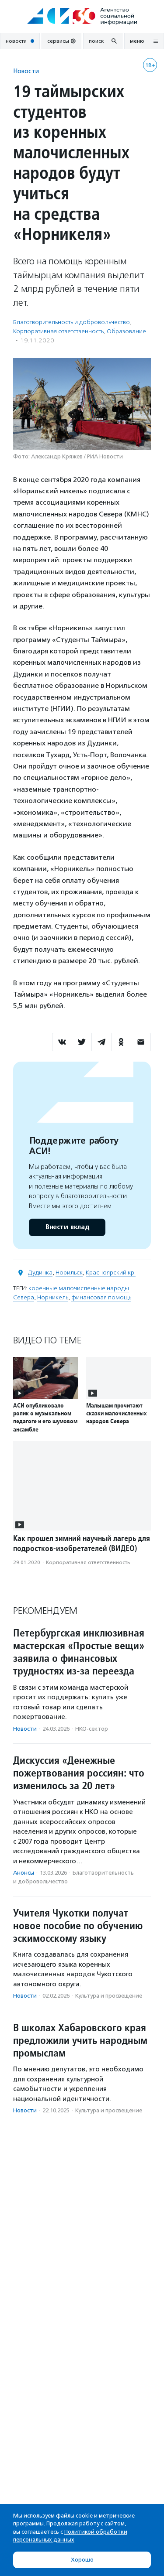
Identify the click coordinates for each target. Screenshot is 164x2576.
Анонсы (23, 1872)
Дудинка (40, 1272)
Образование (126, 331)
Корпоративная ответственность (58, 331)
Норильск (69, 1272)
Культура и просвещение (108, 1995)
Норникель (52, 1297)
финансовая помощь (101, 1297)
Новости (26, 71)
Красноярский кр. (111, 1272)
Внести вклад (67, 1227)
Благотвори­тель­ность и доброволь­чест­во (71, 322)
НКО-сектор (91, 1728)
